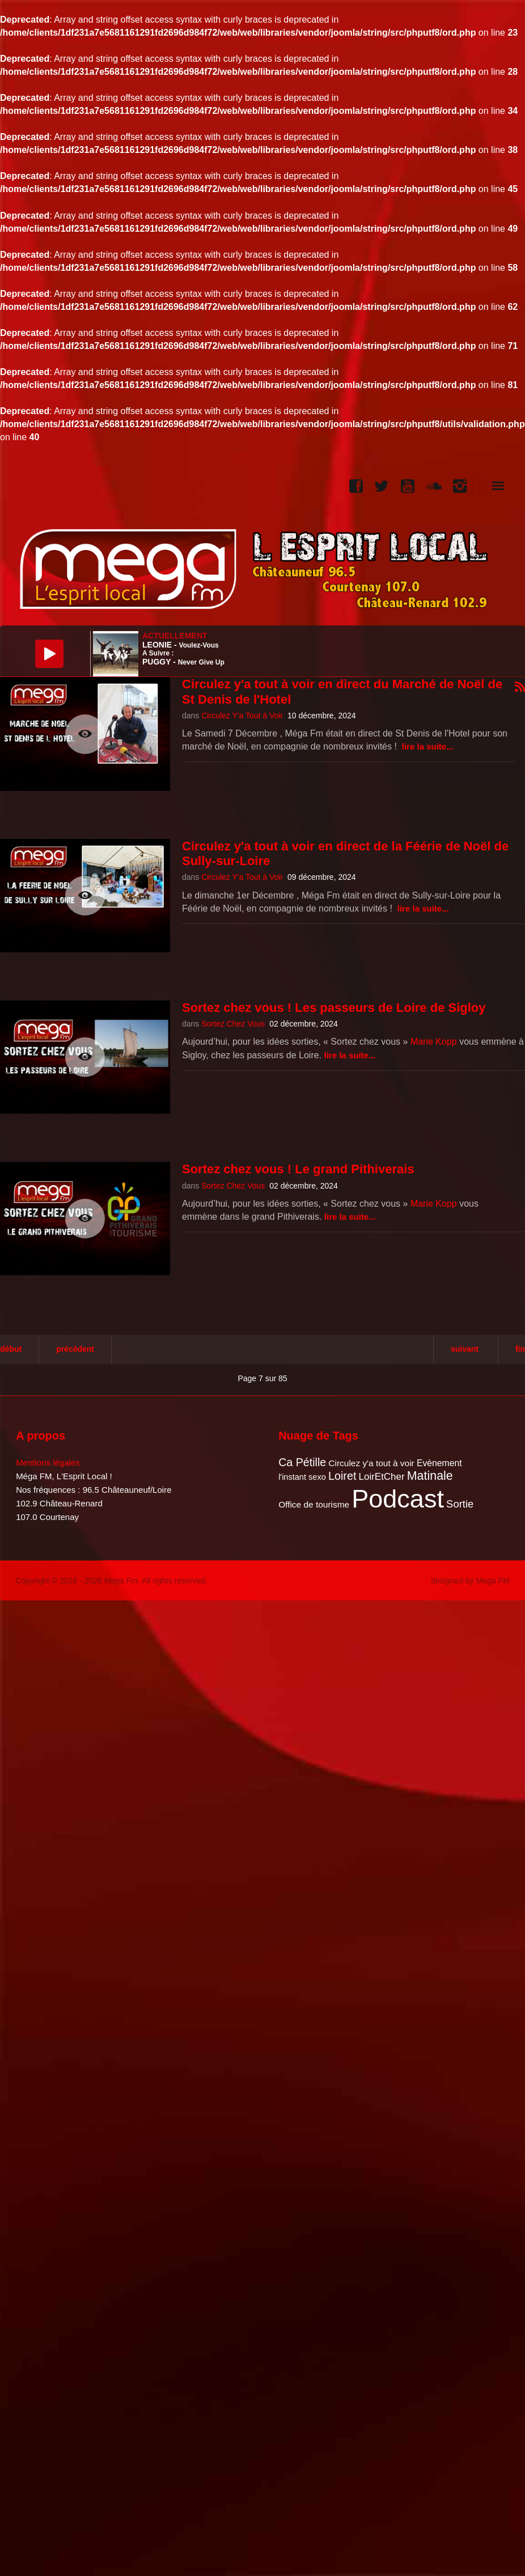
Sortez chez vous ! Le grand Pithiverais (298, 1169)
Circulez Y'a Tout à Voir (242, 715)
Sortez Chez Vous (233, 1023)
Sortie (459, 1504)
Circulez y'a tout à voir (371, 1463)
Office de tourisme (313, 1504)
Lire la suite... (428, 746)
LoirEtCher (382, 1476)
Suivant (465, 1348)
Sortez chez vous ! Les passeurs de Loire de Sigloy (334, 1007)
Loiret (342, 1476)
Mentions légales (48, 1462)
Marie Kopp (433, 1041)
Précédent (75, 1348)
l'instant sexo (302, 1476)
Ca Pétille (302, 1462)
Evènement (439, 1463)
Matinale (430, 1476)
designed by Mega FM (470, 1580)
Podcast (398, 1498)
